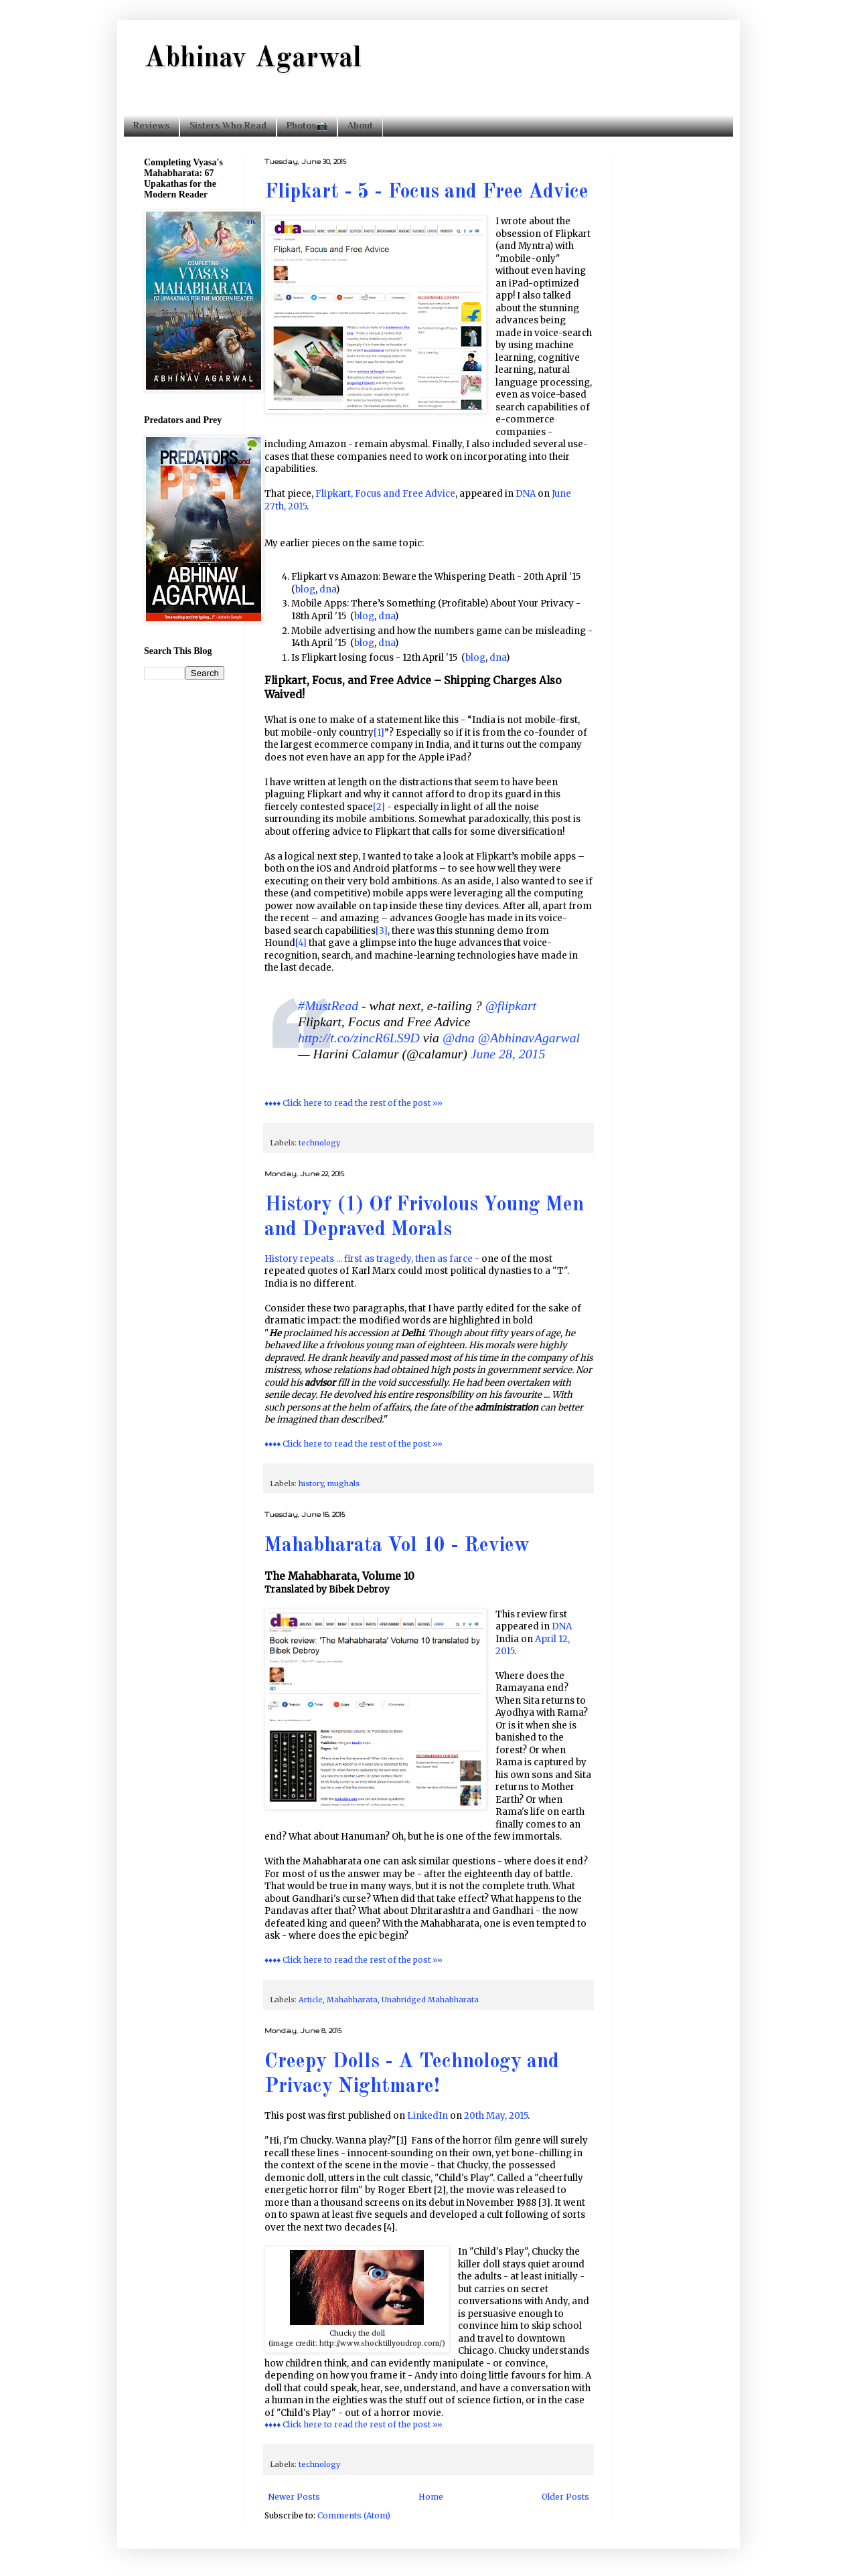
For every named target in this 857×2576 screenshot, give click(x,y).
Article (311, 1999)
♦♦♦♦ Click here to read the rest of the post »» (353, 1103)
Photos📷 (307, 125)
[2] (379, 807)
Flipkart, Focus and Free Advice (385, 493)
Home (430, 2497)
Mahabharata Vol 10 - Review (397, 1546)
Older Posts (565, 2497)
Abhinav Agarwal (253, 59)
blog (305, 589)
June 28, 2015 (508, 1053)
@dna (459, 1037)
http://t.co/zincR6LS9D (359, 1037)
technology (319, 1142)
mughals (343, 1483)
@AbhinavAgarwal (529, 1037)
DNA (526, 493)
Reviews (151, 125)
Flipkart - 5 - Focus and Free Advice (426, 192)
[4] (301, 943)
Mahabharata (352, 1999)
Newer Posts (294, 2497)
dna (327, 589)
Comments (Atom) (353, 2515)
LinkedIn (427, 2115)
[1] (379, 732)
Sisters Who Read (227, 125)
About (360, 125)
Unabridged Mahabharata (430, 1999)
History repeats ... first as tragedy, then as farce (368, 1259)
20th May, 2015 (496, 2115)
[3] (382, 931)
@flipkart (510, 1005)
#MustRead (328, 1005)
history (311, 1483)
